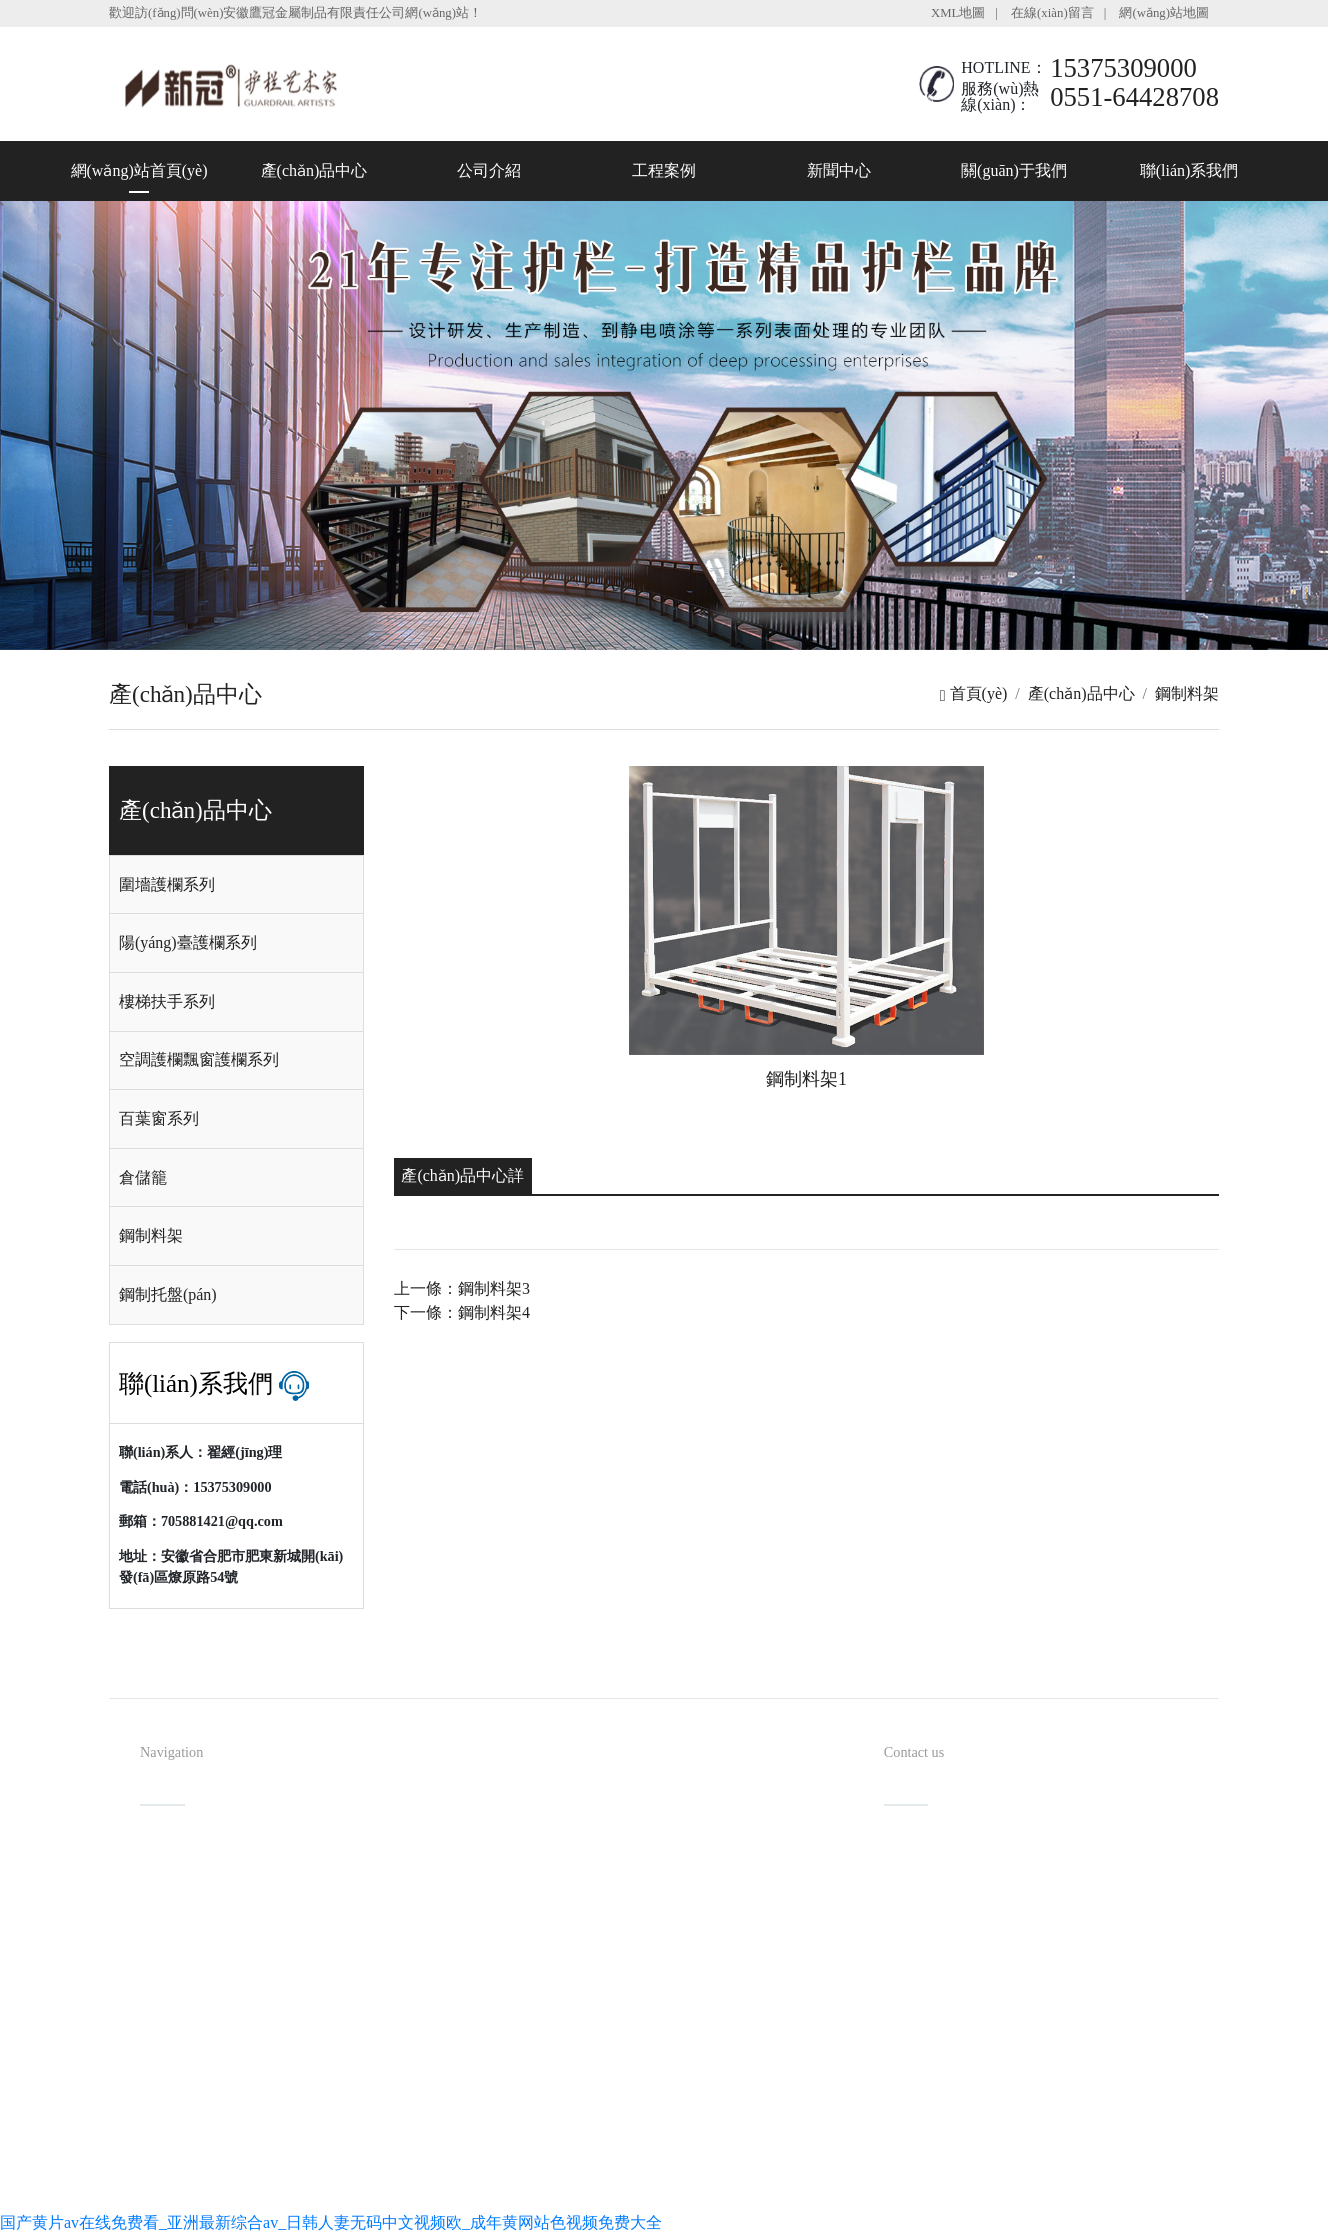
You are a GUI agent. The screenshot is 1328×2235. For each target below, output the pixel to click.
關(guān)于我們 (1014, 170)
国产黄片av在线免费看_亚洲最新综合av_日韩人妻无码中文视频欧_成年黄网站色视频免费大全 (331, 2222)
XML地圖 (958, 13)
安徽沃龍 (720, 2188)
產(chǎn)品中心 (314, 170)
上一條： (462, 1288)
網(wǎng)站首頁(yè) (139, 170)
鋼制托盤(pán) (168, 1294)
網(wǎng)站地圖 (1164, 13)
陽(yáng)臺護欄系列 (188, 942)
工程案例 (664, 170)
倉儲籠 (143, 1177)
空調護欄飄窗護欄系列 (199, 1059)
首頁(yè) (974, 693)
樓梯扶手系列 (167, 1001)
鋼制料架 (1187, 693)
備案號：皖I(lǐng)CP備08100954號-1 (771, 2155)
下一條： (462, 1312)
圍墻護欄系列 (167, 884)
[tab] (236, 885)
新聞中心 (839, 170)
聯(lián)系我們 (1189, 170)
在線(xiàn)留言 (1052, 13)
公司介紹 (489, 170)
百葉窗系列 (159, 1118)
